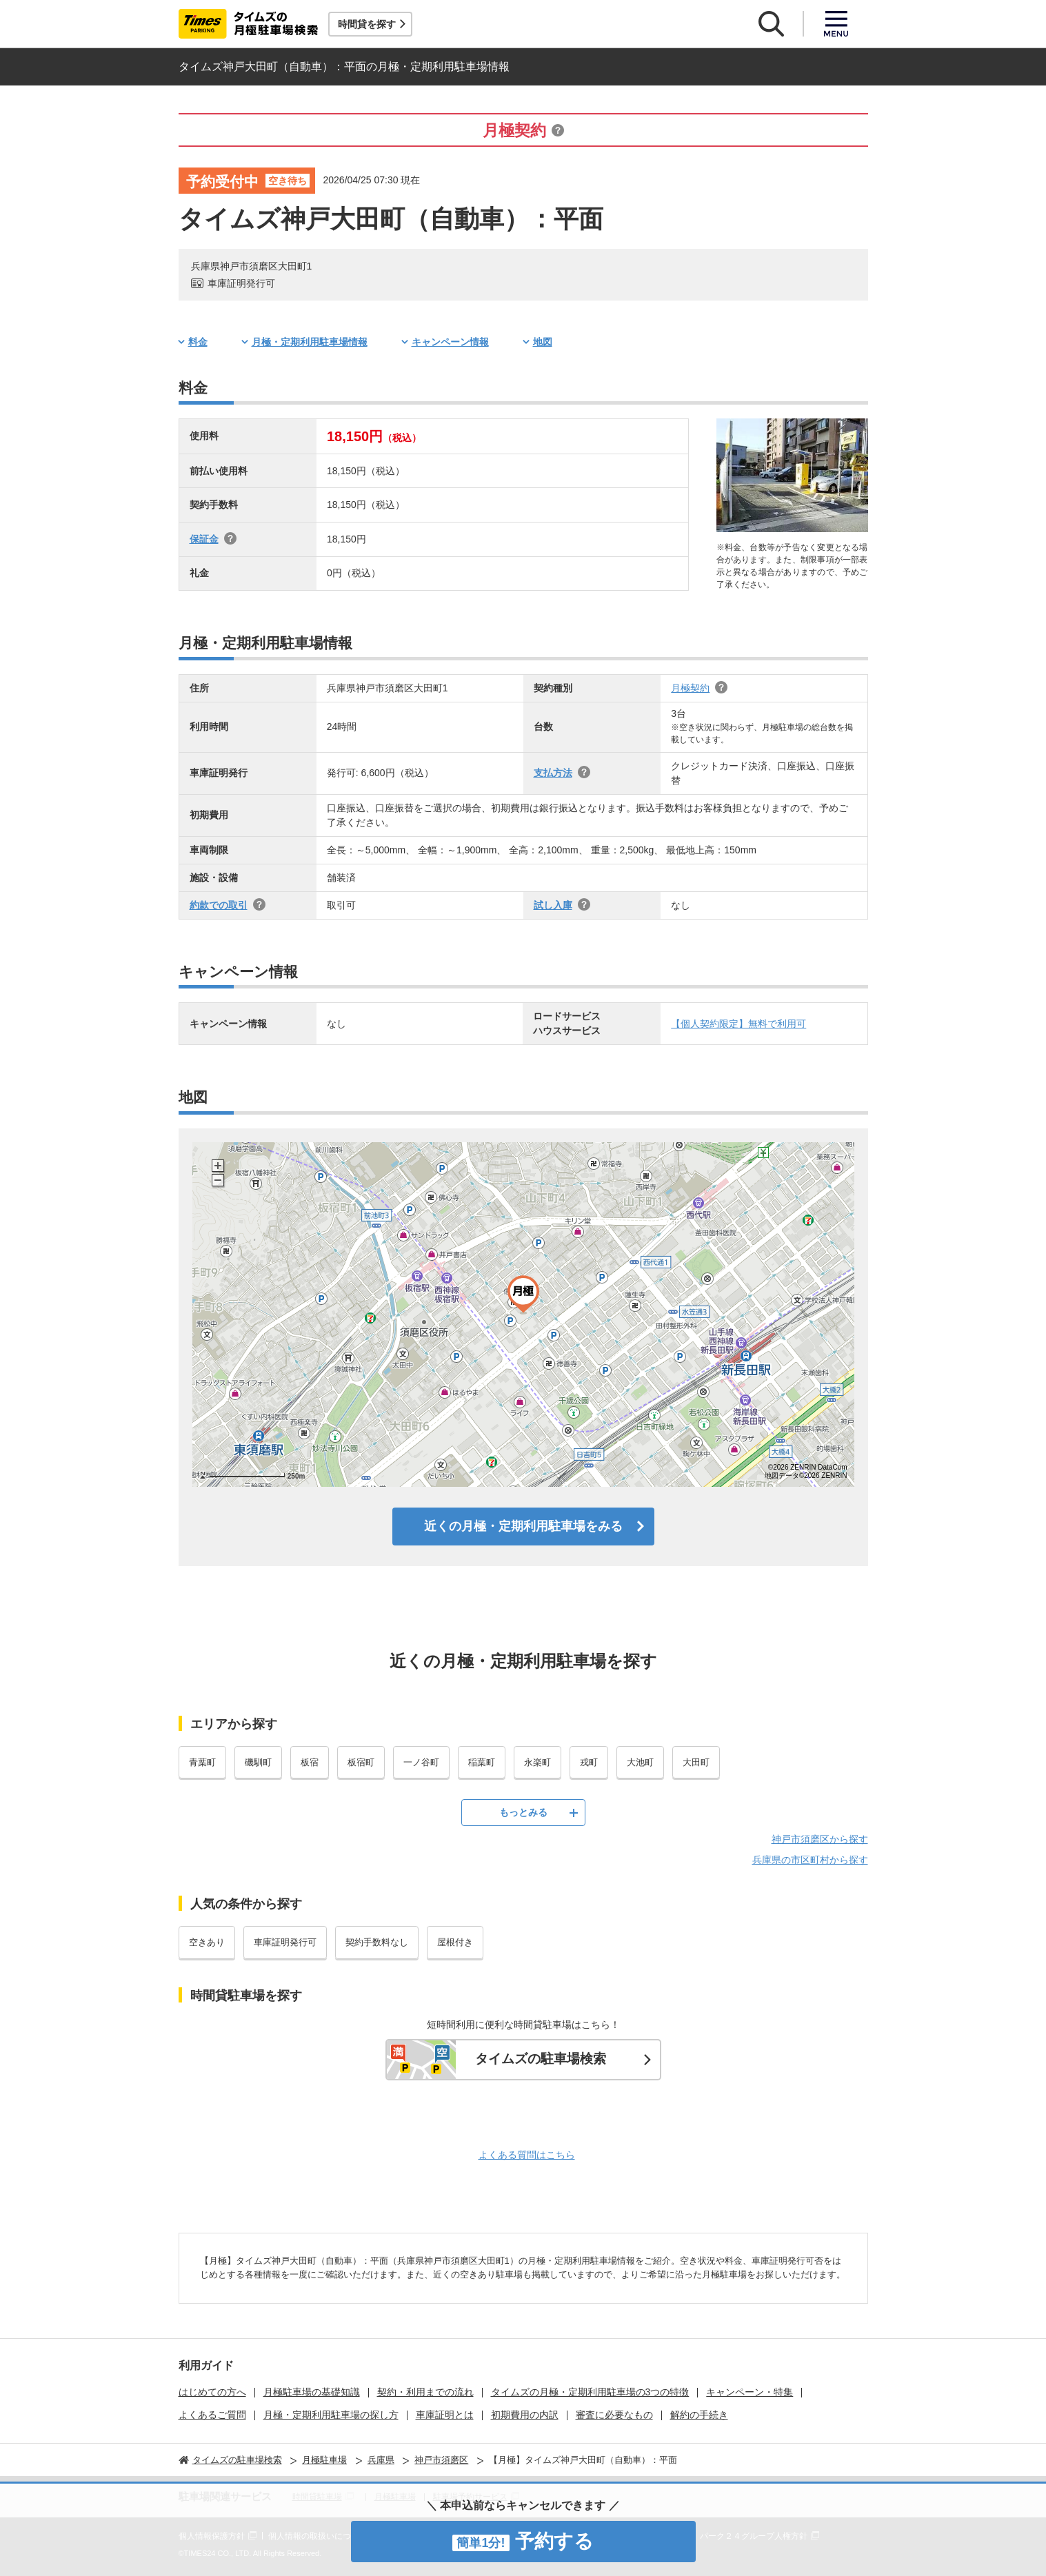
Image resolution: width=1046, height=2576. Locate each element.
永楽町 (537, 1762)
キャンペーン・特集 (749, 2391)
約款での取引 (219, 905)
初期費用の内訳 (525, 2414)
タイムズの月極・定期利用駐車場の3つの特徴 (590, 2391)
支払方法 (553, 772)
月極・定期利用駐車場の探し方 (331, 2414)
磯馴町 (258, 1762)
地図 (542, 341)
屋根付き (455, 1942)
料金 (198, 341)
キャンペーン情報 (450, 341)
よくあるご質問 (212, 2414)
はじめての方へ (212, 2391)
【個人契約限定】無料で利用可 (738, 1023)
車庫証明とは (445, 2414)
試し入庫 (553, 905)
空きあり (207, 1942)
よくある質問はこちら (527, 2154)
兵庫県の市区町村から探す (810, 1859)
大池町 (640, 1762)
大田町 (696, 1762)
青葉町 (202, 1762)
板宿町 (361, 1762)
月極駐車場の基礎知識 (311, 2391)
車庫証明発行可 (285, 1942)
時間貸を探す (367, 24)
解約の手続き (699, 2414)
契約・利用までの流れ (425, 2391)
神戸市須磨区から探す (820, 1839)
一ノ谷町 (421, 1762)
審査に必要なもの (614, 2414)
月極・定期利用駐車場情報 (310, 341)
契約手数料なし (376, 1942)
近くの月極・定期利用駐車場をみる (523, 1526)
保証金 (204, 539)
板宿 (310, 1762)
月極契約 (690, 687)
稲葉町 (481, 1762)
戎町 (589, 1762)
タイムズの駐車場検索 (540, 2058)
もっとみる (523, 1812)
